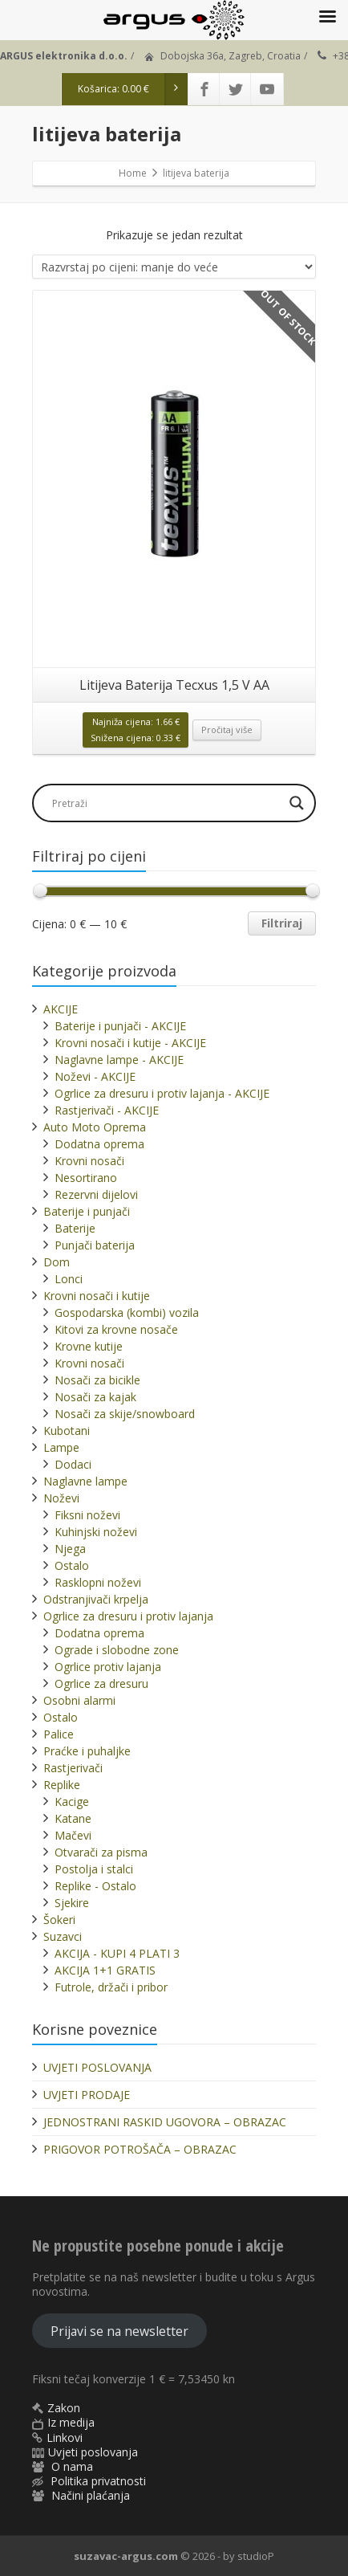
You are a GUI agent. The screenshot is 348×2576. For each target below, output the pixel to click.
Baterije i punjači (86, 1211)
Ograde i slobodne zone (117, 1649)
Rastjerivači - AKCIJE (107, 1110)
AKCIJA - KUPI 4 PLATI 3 (117, 1953)
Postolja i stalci (94, 1869)
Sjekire (72, 1902)
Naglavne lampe (85, 1481)
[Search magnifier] (296, 803)
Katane (73, 1818)
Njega (70, 1548)
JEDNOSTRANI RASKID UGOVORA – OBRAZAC (164, 2122)
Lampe (61, 1447)
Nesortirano (86, 1177)
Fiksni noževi (87, 1514)
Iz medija (71, 2422)
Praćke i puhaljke (87, 1751)
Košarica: (133, 89)
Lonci (69, 1278)
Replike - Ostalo (95, 1885)
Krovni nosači (89, 1160)
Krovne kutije (89, 1346)
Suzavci (62, 1936)
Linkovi (65, 2437)
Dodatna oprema (99, 1143)
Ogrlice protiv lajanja (108, 1666)
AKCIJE (60, 1009)
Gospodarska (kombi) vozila (127, 1312)
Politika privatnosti (98, 2480)
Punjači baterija (95, 1245)
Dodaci (73, 1464)
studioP (255, 2556)
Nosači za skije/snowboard (125, 1413)
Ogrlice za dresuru (101, 1683)
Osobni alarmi (79, 1700)
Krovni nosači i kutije (96, 1295)
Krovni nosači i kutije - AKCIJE (130, 1042)
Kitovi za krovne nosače (116, 1329)
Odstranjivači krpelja (95, 1599)
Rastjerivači (73, 1767)
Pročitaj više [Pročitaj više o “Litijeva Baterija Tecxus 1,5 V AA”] (227, 729)
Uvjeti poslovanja (93, 2452)
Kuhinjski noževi (96, 1531)
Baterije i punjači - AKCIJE (120, 1025)
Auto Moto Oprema (94, 1127)
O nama (72, 2466)
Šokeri (59, 1919)
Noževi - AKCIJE (95, 1076)
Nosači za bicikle (97, 1380)
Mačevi (73, 1835)
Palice (58, 1734)
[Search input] (165, 803)
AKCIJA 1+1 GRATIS (105, 1970)
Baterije (75, 1228)
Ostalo (72, 1565)
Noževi (61, 1498)
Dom (56, 1262)
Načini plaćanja (90, 2495)
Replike (61, 1784)
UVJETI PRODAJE (86, 2094)
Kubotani (66, 1430)
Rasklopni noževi (98, 1582)
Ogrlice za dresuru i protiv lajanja (128, 1616)
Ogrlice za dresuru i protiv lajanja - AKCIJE (162, 1093)
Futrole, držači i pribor (111, 1987)
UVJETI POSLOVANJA (97, 2067)
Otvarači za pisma (101, 1852)
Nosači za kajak (95, 1396)
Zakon (63, 2407)
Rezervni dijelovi (96, 1194)
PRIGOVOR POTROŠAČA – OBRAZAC (140, 2149)
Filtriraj (281, 923)
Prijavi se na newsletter (119, 2331)
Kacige (72, 1801)
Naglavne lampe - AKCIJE (119, 1059)
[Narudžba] (174, 267)
